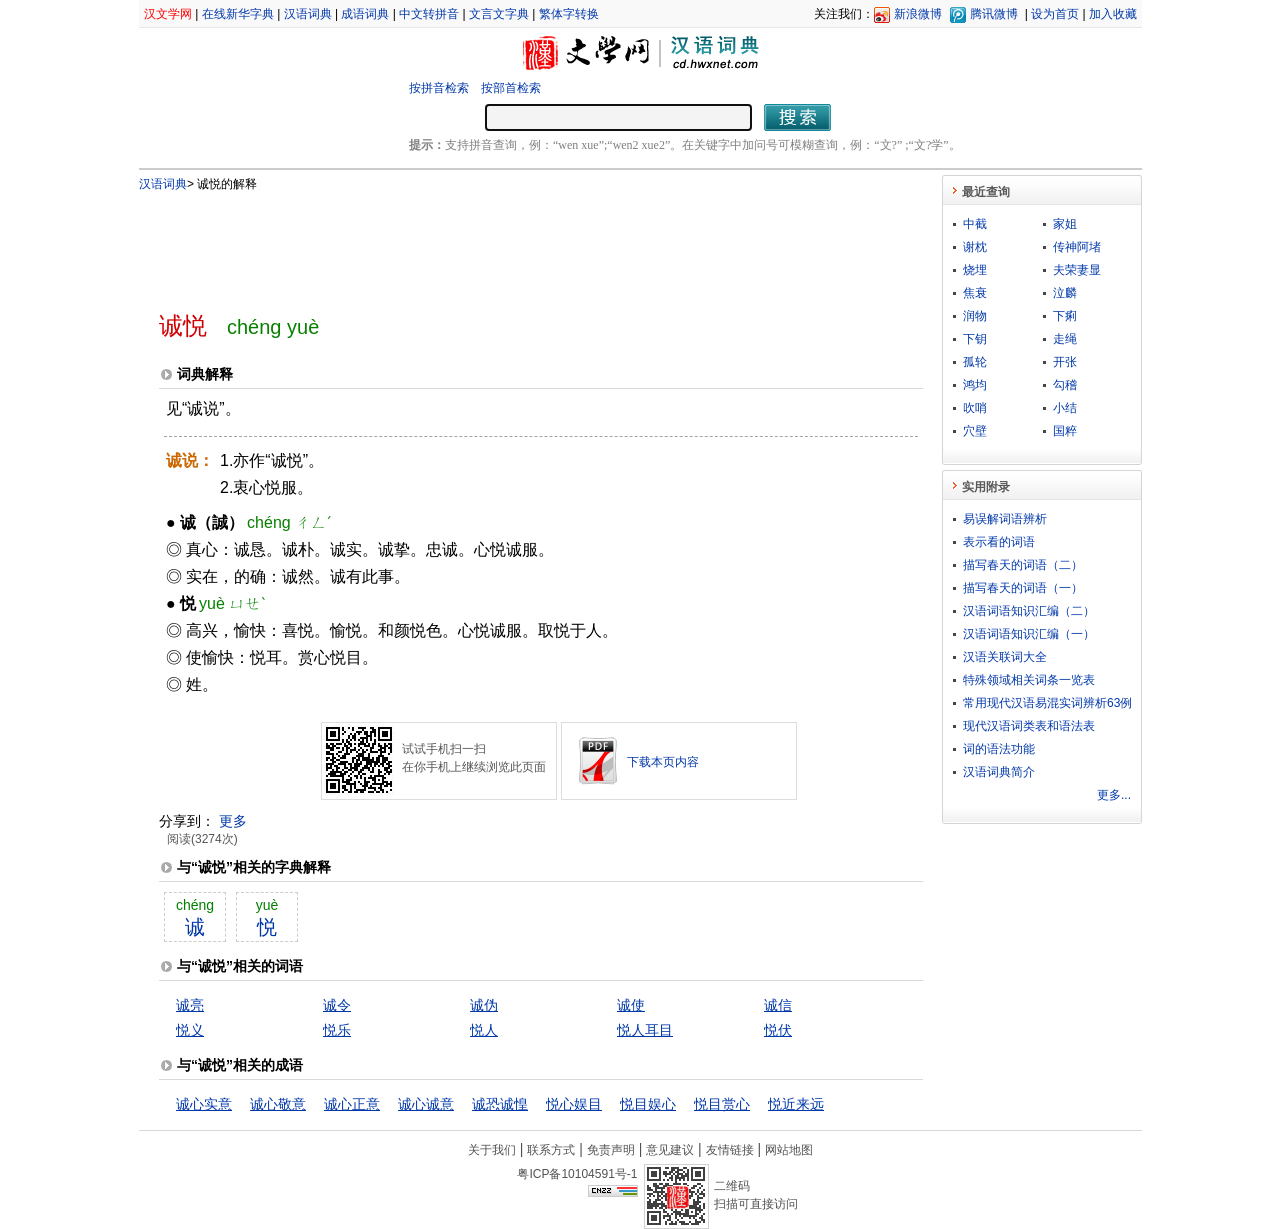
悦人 (484, 1030)
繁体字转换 (569, 14)
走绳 (1065, 339)
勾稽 (1065, 385)
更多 (233, 821)
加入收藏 (1113, 14)
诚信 (778, 1005)
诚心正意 (352, 1104)
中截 (975, 224)
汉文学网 (168, 14)
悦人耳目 (645, 1030)
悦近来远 (796, 1104)
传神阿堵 (1077, 247)
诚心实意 (204, 1104)
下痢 (1065, 316)
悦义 (190, 1030)
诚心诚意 (426, 1104)
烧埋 (975, 270)
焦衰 (975, 293)
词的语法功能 (999, 749)
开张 (1065, 362)
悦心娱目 (574, 1104)
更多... (1114, 795)
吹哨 (975, 408)
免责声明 (611, 1150)
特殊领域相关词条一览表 (1029, 680)
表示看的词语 (999, 542)
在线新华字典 (238, 14)
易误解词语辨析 (1005, 519)
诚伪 (484, 1005)
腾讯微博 (994, 14)
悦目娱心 (648, 1104)
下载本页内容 (663, 762)
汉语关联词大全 (1005, 657)
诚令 (337, 1005)
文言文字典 (499, 14)
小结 (1065, 408)
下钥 (975, 339)
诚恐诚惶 (500, 1104)
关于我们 (492, 1150)
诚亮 (190, 1005)
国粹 (1065, 431)
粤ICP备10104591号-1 (577, 1174)
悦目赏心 (722, 1104)
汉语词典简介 (999, 772)
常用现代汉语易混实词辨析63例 (1047, 703)
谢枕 (975, 247)
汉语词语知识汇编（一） (1029, 634)
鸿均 (975, 385)
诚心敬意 (278, 1104)
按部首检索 (511, 88)
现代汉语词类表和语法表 (1029, 726)
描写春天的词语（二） (1023, 565)
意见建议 (670, 1150)
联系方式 (551, 1150)
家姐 (1065, 224)
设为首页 (1055, 14)
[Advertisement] (508, 243)
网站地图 (789, 1150)
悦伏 (778, 1030)
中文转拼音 (429, 14)
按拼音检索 (439, 88)
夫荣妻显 (1077, 270)
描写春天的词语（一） (1023, 588)
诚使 (631, 1005)
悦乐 (337, 1030)
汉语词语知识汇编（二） (1029, 611)
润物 (975, 316)
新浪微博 (918, 14)
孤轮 (975, 362)
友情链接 (730, 1150)
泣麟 (1065, 293)
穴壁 (975, 431)
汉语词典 (308, 14)
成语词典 (365, 14)
